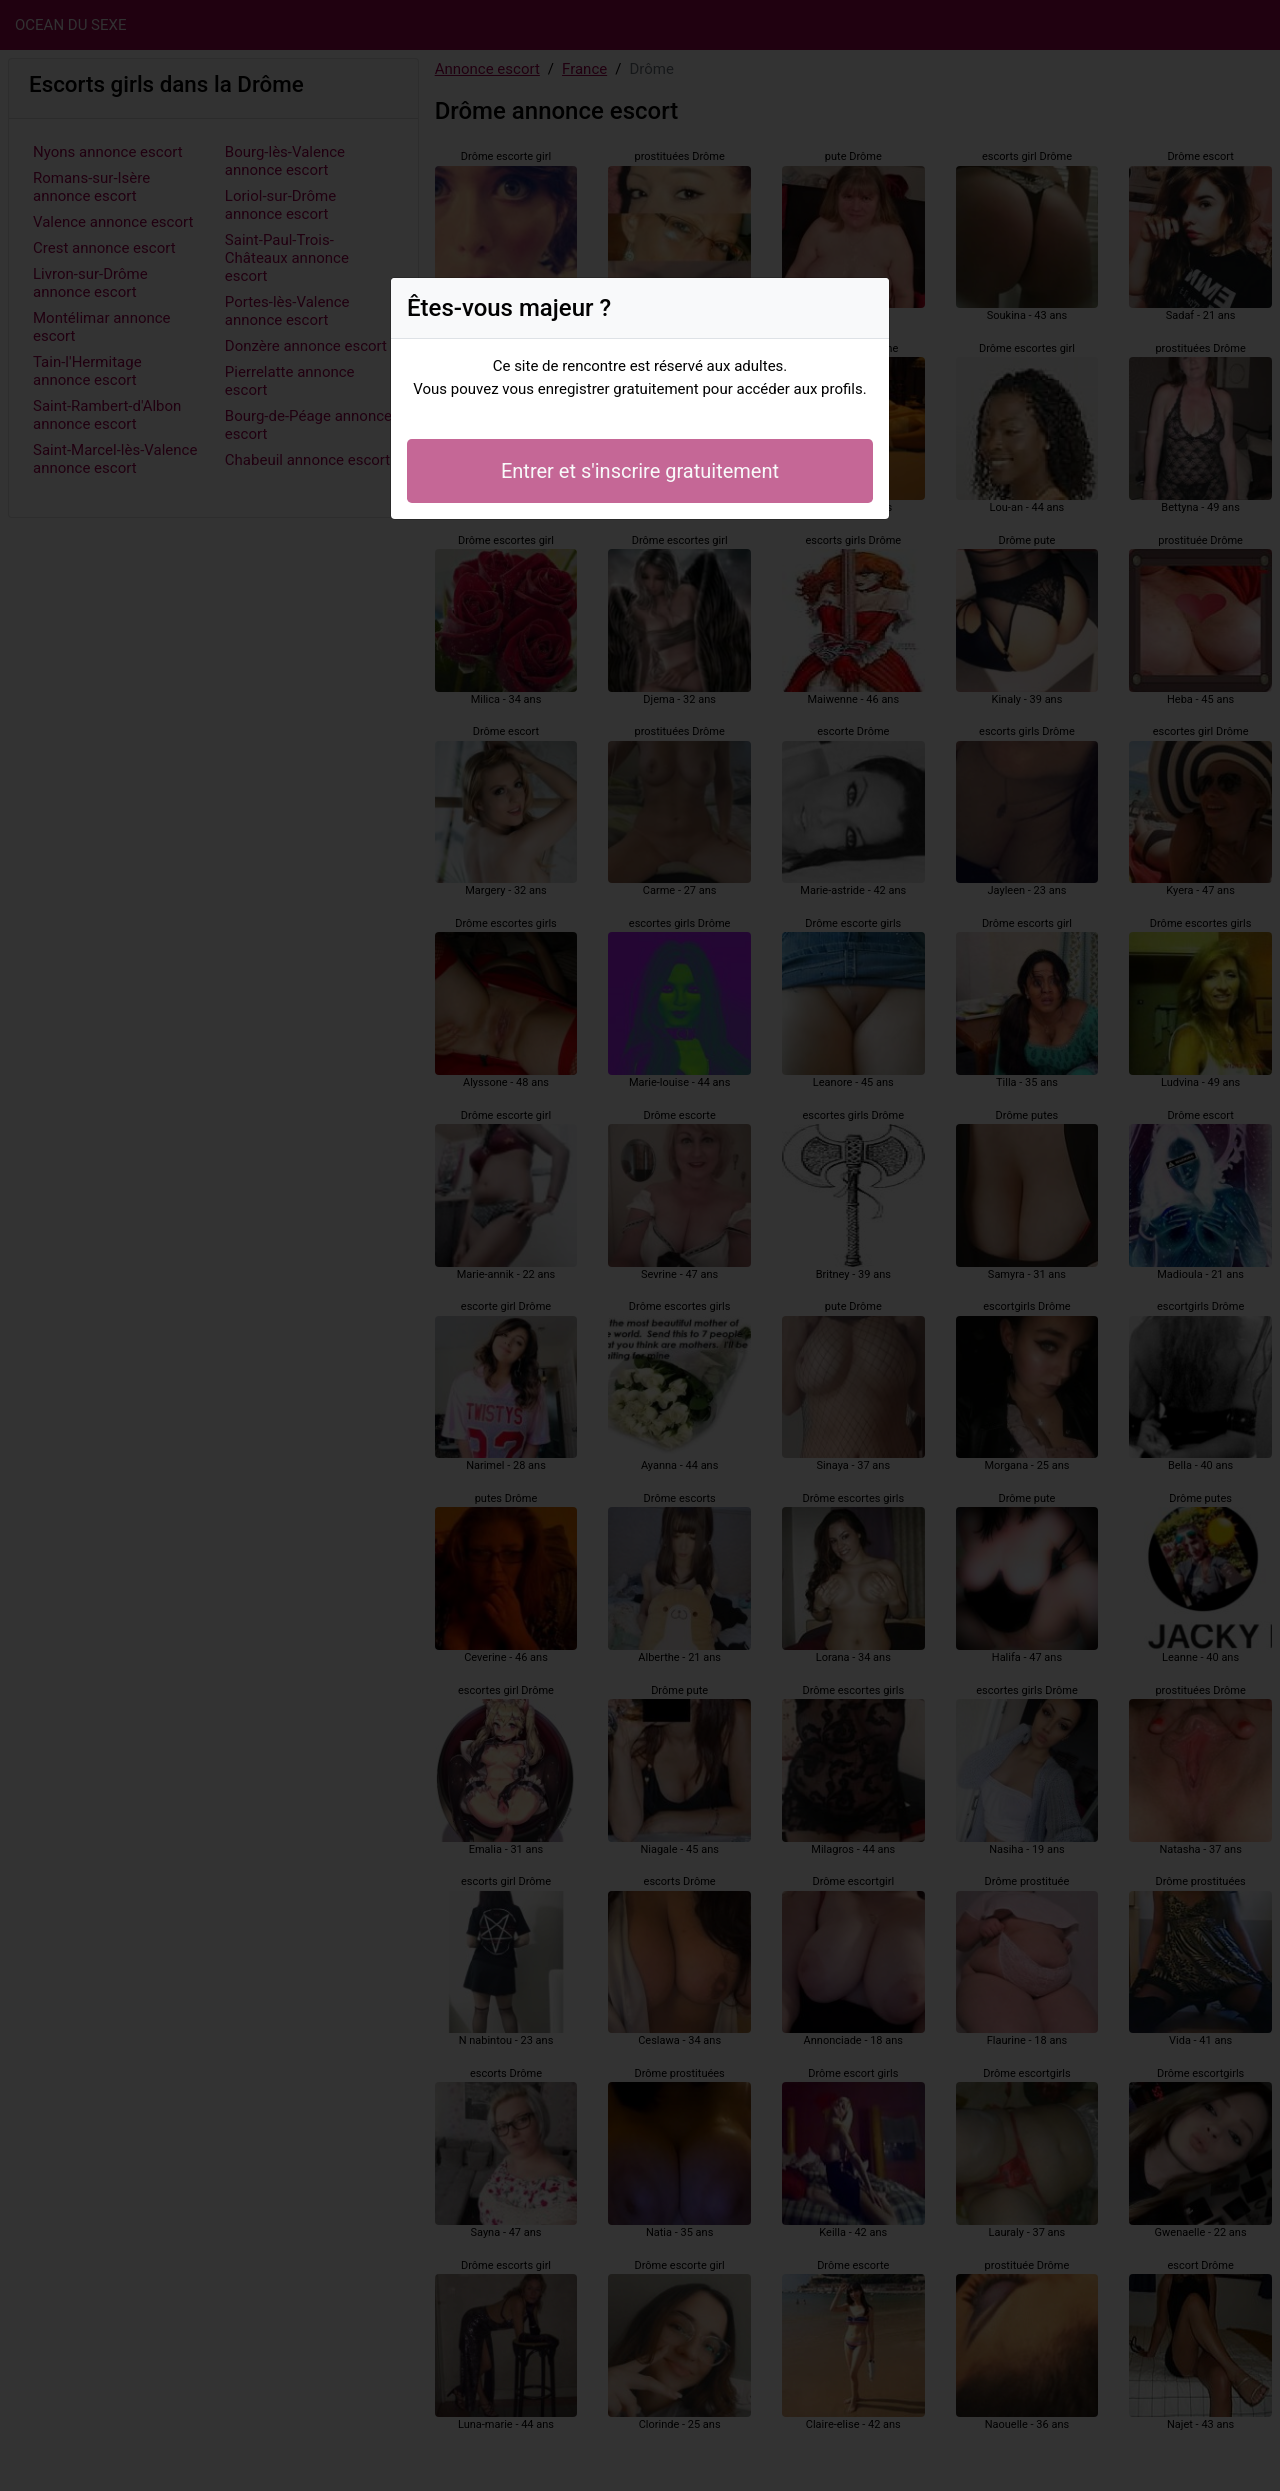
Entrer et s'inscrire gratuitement (640, 471)
